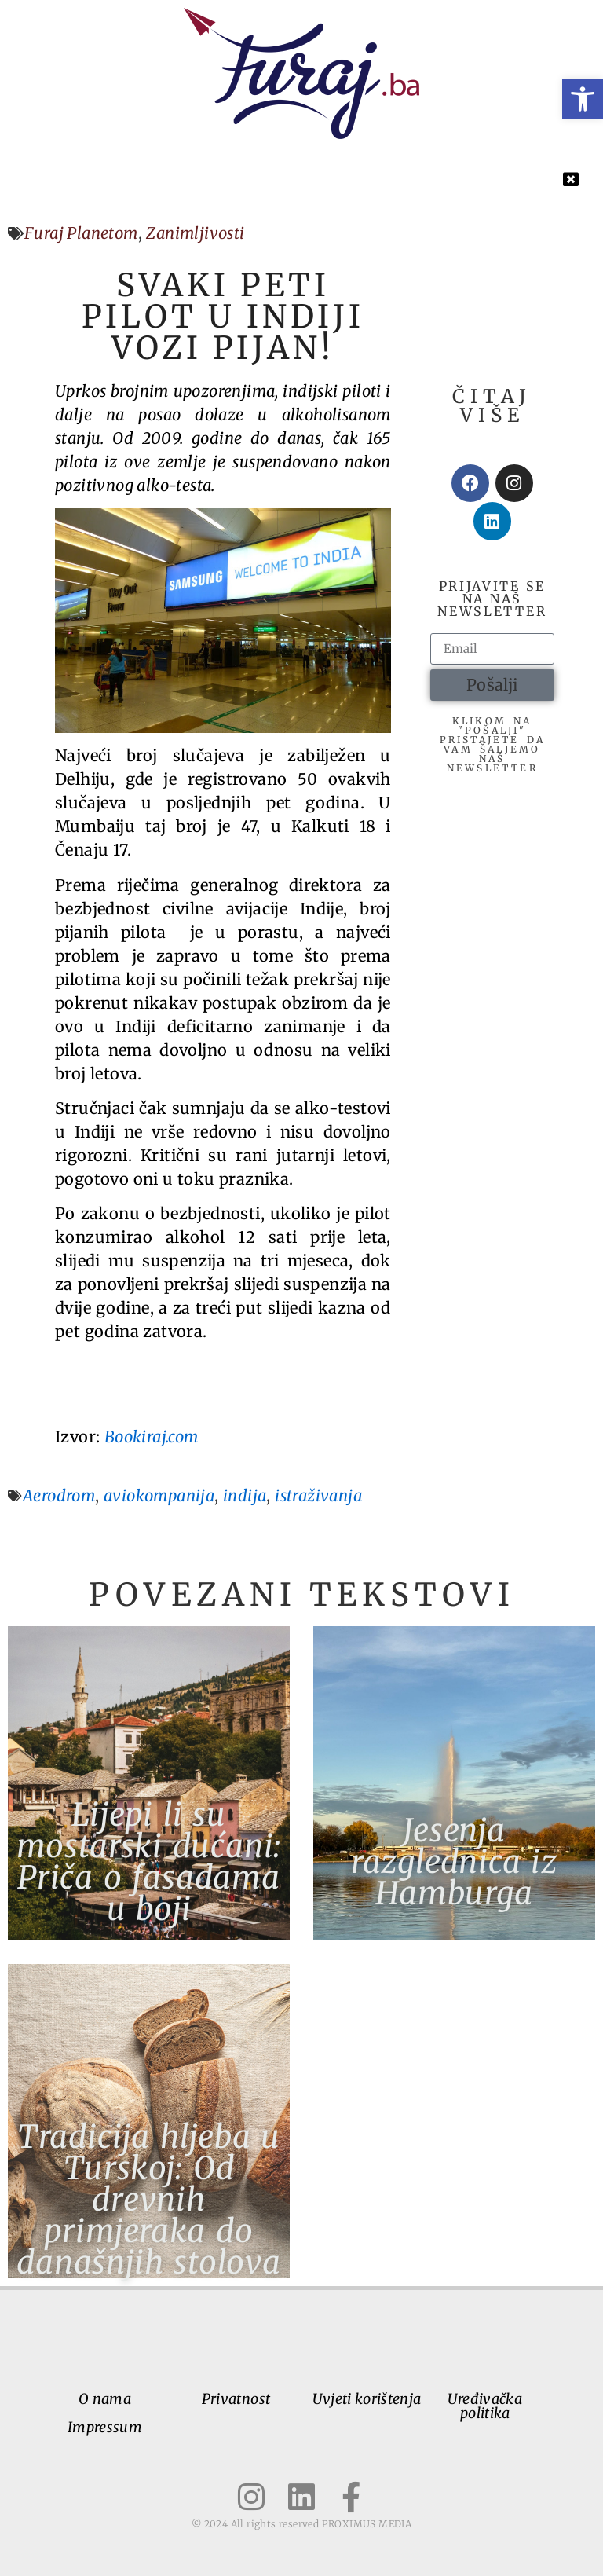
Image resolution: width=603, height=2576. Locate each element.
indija (244, 1495)
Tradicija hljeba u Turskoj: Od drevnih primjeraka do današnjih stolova (148, 2199)
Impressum (105, 2427)
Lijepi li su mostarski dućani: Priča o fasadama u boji (149, 1862)
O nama (105, 2399)
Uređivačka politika (485, 2406)
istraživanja (318, 1495)
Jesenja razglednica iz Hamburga (454, 1862)
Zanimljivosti (195, 233)
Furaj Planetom (81, 233)
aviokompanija (159, 1495)
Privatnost (236, 2399)
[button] (582, 99)
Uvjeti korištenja (366, 2399)
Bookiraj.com (151, 1436)
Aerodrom (59, 1495)
